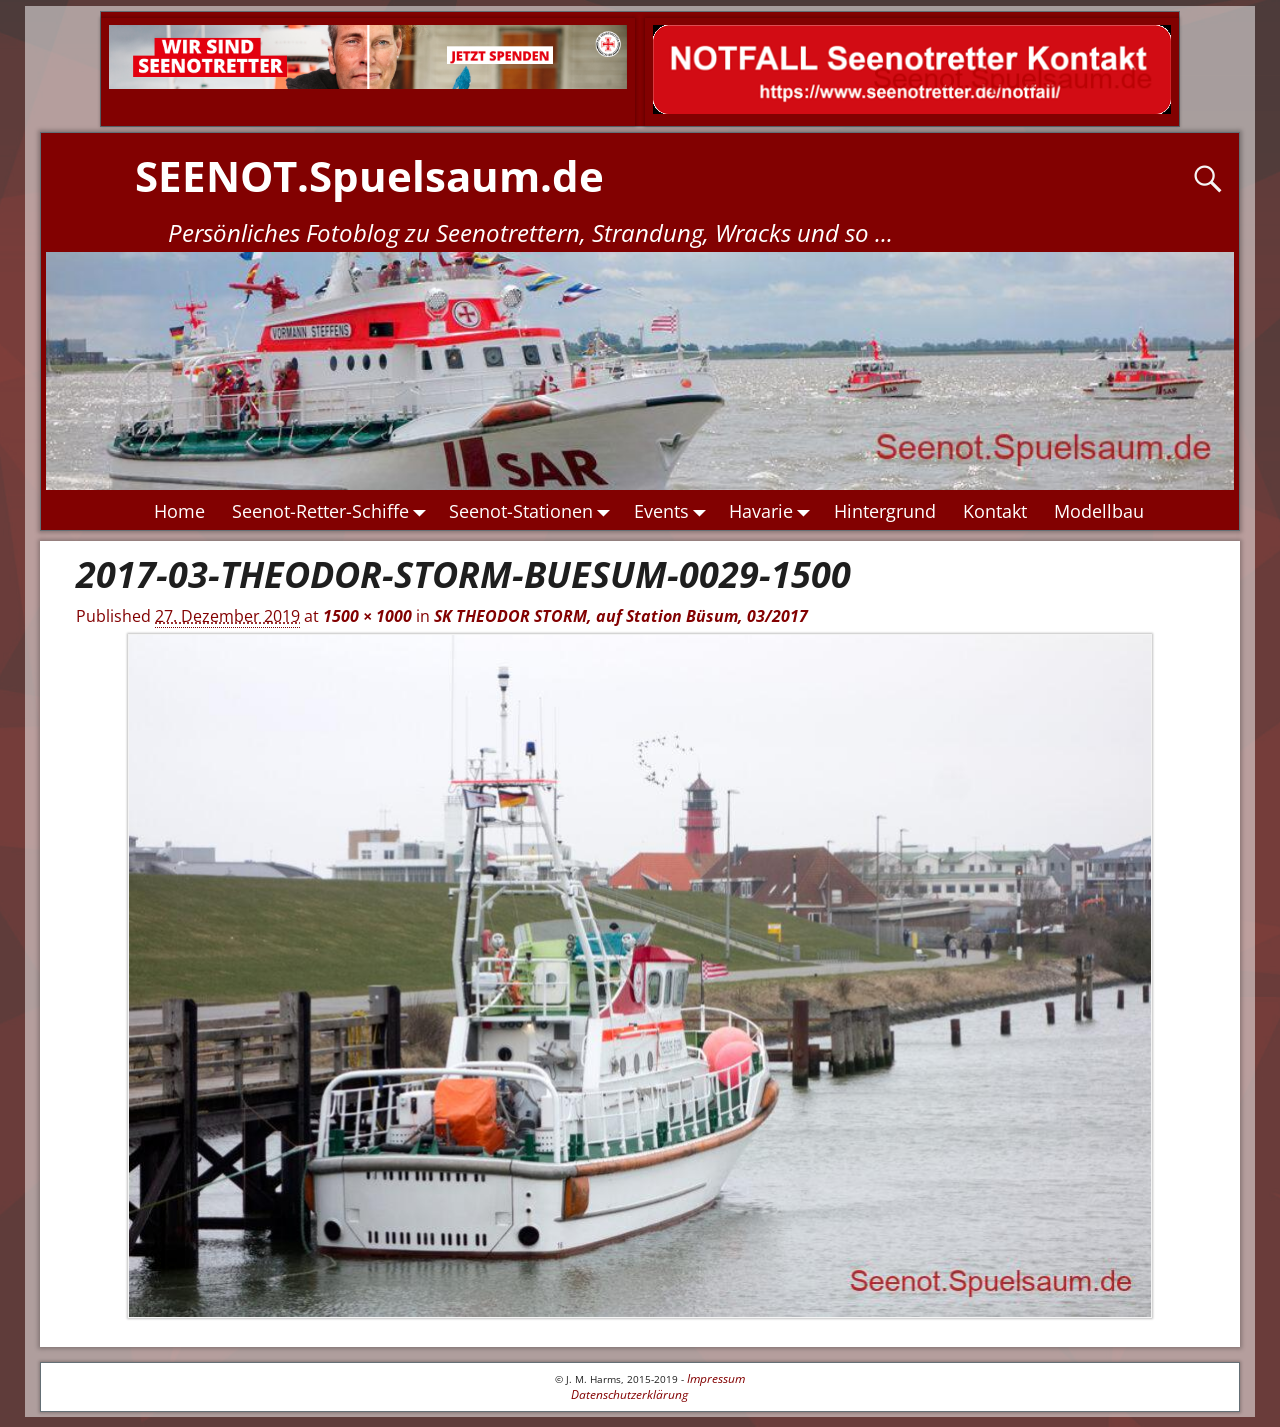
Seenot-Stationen (535, 511)
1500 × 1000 (367, 616)
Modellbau (1099, 511)
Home (179, 511)
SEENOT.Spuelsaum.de (369, 175)
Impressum (716, 1378)
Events (675, 511)
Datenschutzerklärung (629, 1394)
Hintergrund (885, 511)
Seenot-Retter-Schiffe (334, 511)
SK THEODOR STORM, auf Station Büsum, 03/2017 (621, 616)
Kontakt (995, 511)
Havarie (775, 511)
